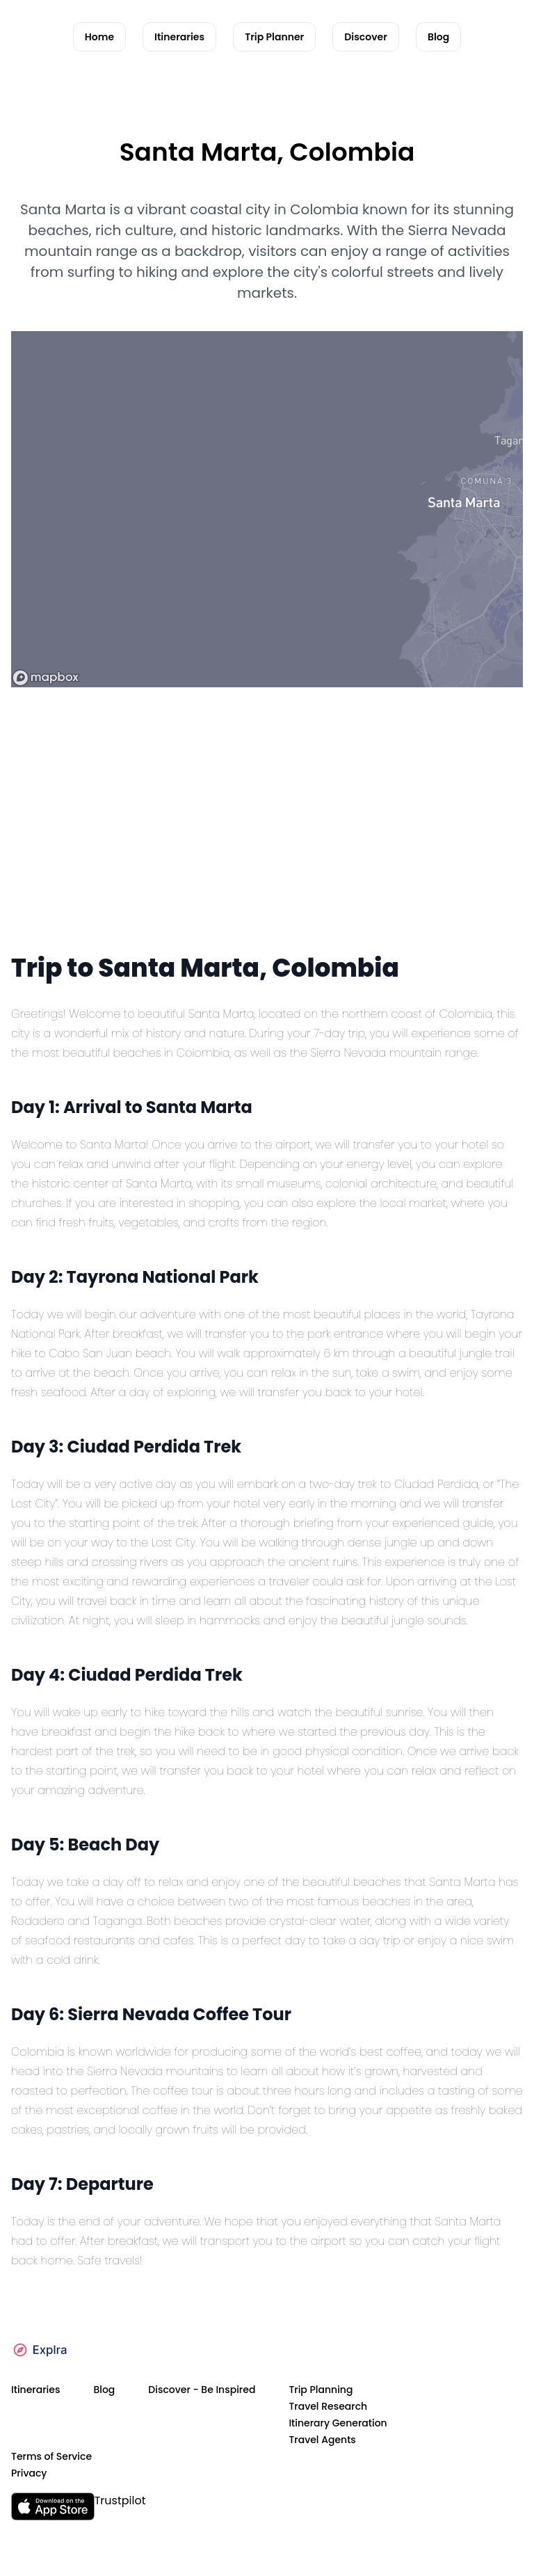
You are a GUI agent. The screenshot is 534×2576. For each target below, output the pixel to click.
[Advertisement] (267, 843)
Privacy (29, 2473)
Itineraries (179, 37)
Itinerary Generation (338, 2423)
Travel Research (328, 2406)
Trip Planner (274, 37)
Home (99, 37)
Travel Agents (322, 2440)
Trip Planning (321, 2390)
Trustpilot (120, 2501)
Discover (365, 37)
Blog (438, 37)
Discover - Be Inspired (201, 2390)
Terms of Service (51, 2456)
